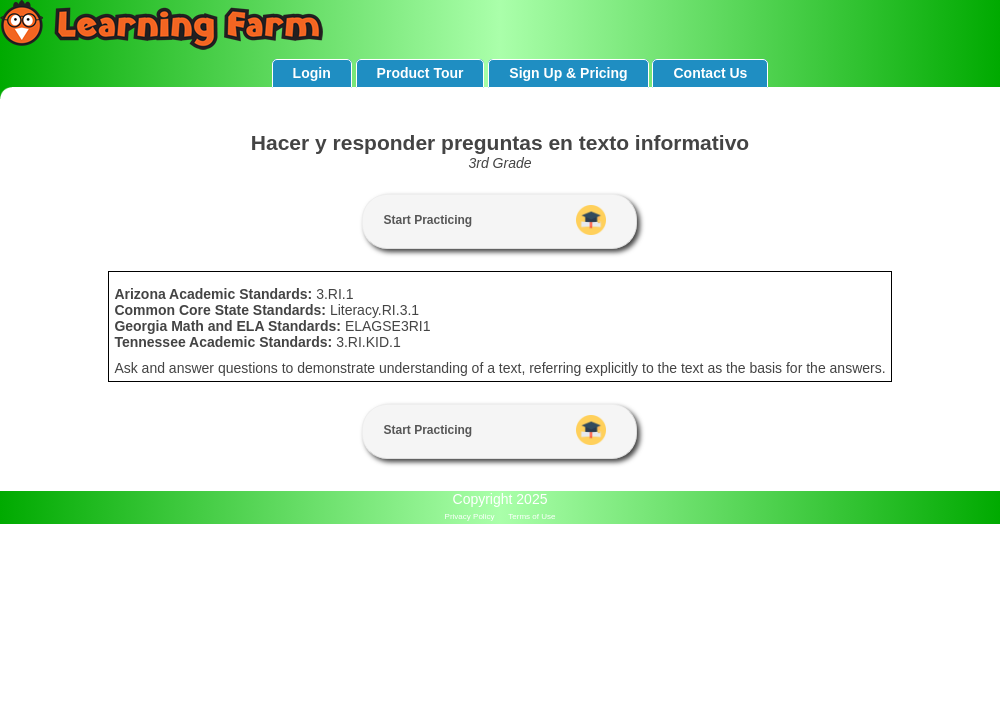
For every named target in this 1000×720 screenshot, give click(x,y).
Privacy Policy (470, 516)
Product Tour (420, 73)
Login (312, 73)
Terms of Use (531, 516)
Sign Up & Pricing (568, 73)
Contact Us (710, 73)
